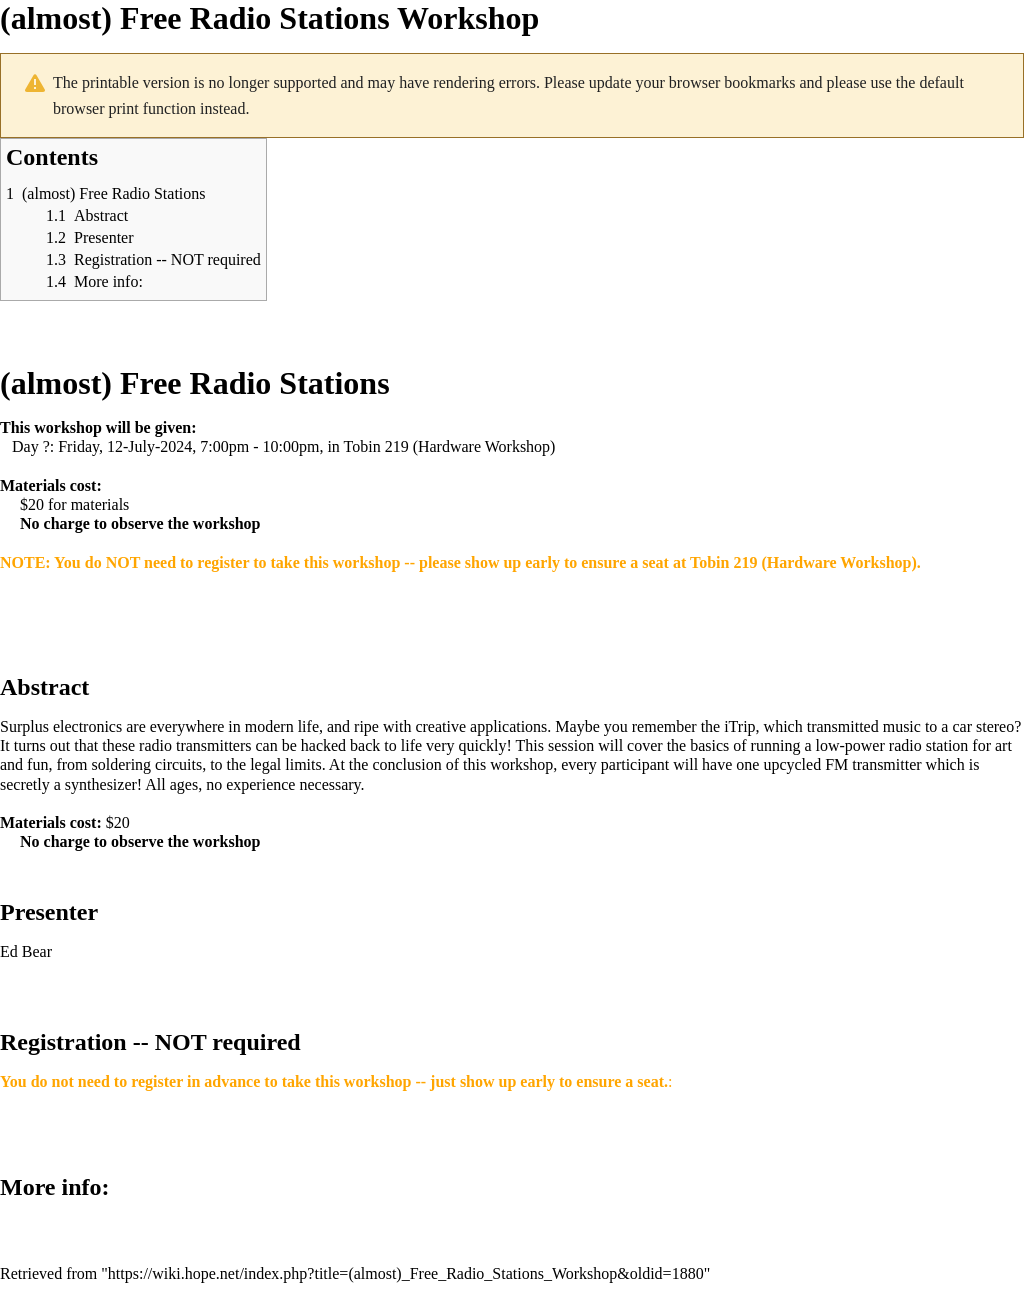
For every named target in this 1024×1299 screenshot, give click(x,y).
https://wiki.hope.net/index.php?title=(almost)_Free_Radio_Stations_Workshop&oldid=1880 (406, 1273)
